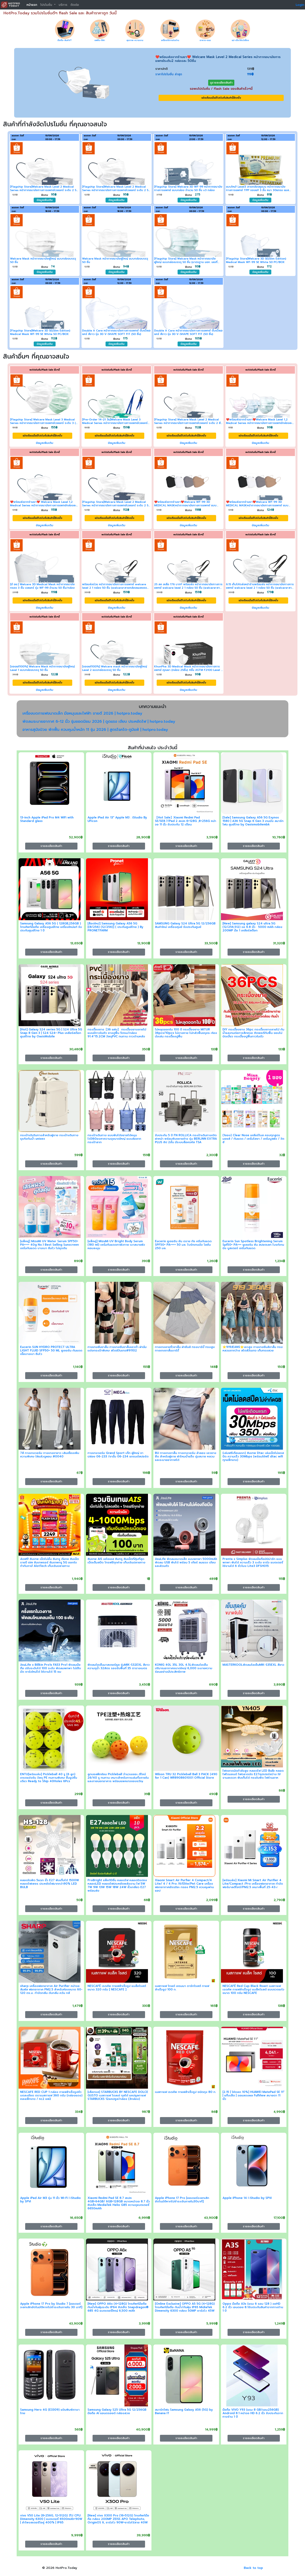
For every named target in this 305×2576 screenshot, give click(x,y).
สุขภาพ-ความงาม (134, 40)
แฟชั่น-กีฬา (100, 40)
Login (300, 5)
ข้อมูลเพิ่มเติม (44, 443)
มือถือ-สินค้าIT (65, 40)
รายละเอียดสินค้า (51, 846)
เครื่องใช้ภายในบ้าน (170, 40)
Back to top (253, 2568)
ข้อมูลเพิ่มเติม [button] (45, 200)
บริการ (63, 5)
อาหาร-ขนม (205, 40)
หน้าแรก (32, 5)
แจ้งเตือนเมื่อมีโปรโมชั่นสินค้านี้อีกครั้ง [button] (221, 98)
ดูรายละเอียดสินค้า (221, 83)
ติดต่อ (74, 5)
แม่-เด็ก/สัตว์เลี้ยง (240, 40)
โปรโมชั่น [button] (46, 5)
